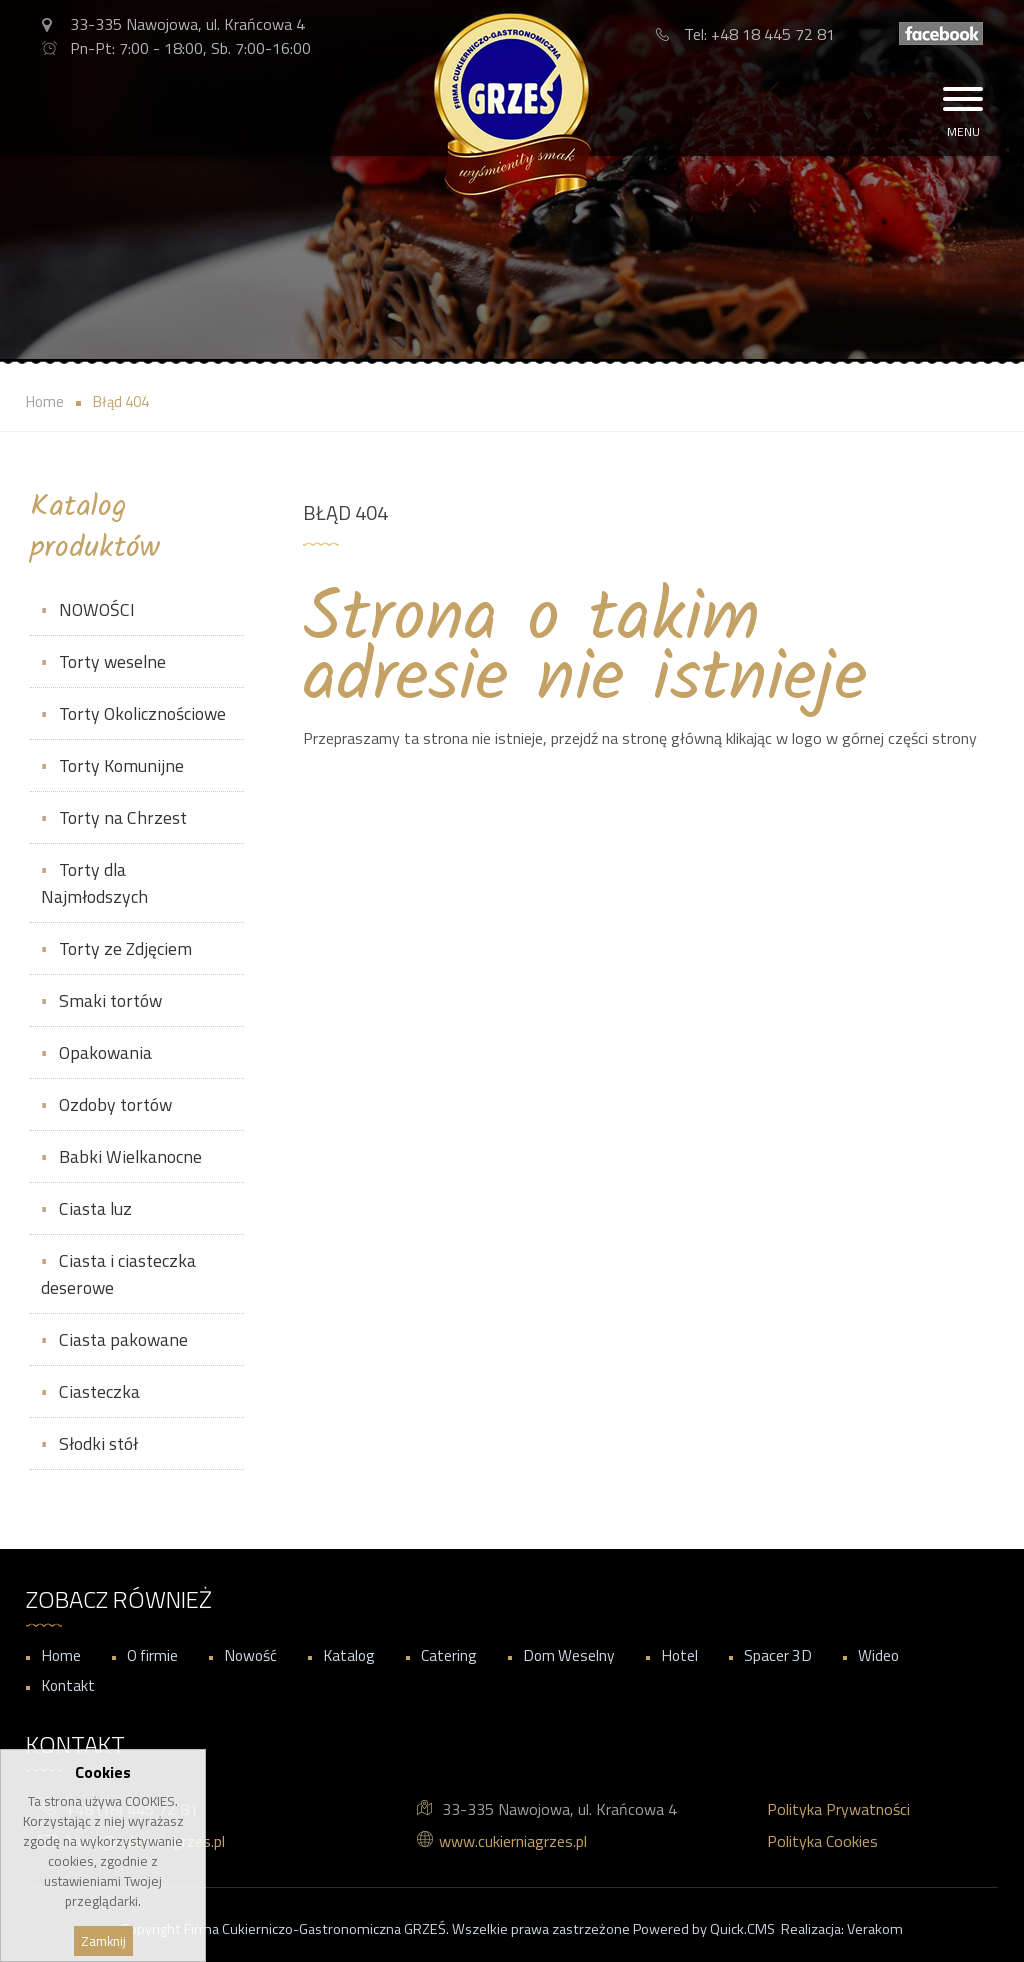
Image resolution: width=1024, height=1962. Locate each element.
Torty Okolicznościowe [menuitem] (142, 713)
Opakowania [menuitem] (105, 1052)
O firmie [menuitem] (152, 1655)
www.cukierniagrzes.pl (513, 1841)
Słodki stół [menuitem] (98, 1443)
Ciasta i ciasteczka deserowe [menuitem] (118, 1274)
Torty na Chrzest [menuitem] (123, 817)
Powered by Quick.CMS (704, 1929)
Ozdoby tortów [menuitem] (115, 1104)
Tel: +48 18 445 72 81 (759, 34)
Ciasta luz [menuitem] (95, 1208)
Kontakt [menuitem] (68, 1685)
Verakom (875, 1929)
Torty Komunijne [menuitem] (121, 765)
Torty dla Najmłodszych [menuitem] (94, 883)
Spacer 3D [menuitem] (778, 1655)
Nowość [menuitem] (250, 1655)
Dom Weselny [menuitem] (569, 1655)
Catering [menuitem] (449, 1655)
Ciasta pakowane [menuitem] (123, 1339)
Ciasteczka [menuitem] (99, 1391)
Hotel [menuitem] (679, 1655)
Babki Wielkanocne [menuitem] (130, 1156)
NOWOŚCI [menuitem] (97, 609)
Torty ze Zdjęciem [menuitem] (125, 948)
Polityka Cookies (822, 1841)
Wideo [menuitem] (878, 1655)
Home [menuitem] (61, 1655)
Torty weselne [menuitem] (112, 661)
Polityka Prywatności (838, 1809)
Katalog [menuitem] (349, 1655)
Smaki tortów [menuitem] (110, 1000)
